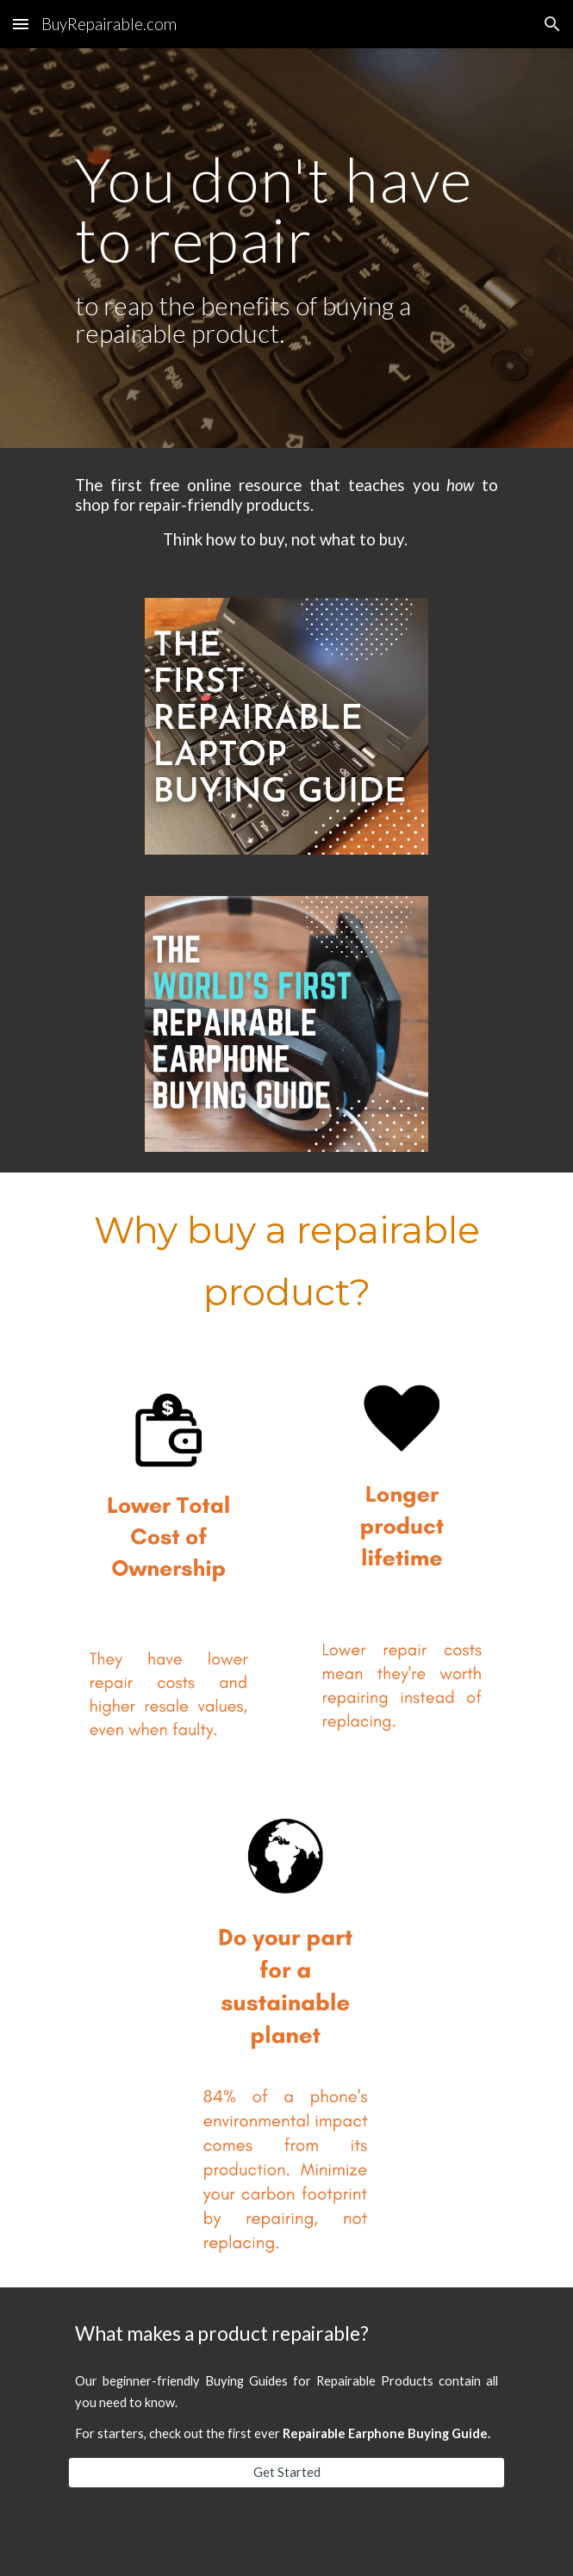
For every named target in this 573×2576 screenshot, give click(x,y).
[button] (20, 23)
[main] (286, 248)
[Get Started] (286, 2472)
